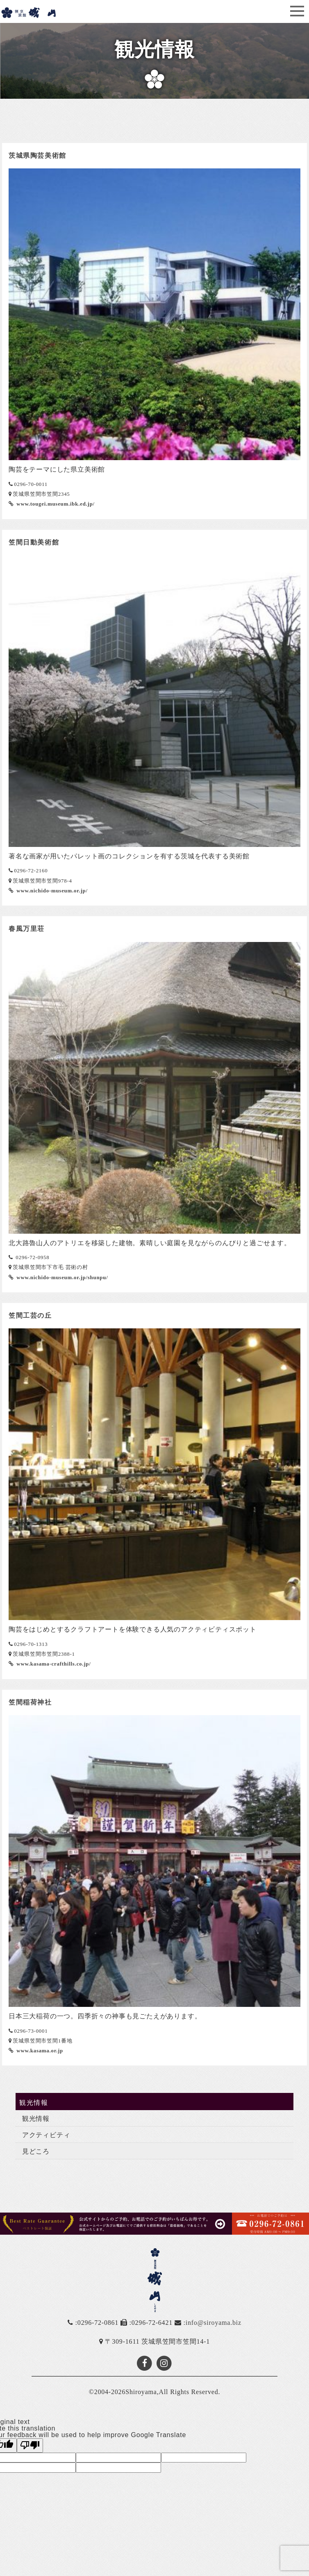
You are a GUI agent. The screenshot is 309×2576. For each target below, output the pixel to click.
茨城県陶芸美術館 (37, 155)
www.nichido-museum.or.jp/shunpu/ (61, 1277)
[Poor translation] (30, 2445)
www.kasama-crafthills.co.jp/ (53, 1664)
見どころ (36, 2151)
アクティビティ (46, 2134)
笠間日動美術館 (34, 542)
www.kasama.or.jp (39, 2051)
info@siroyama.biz (213, 2322)
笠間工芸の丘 (30, 1315)
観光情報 (36, 2118)
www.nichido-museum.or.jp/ (51, 891)
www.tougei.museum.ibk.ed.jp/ (55, 504)
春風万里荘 (27, 928)
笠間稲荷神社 (30, 1702)
